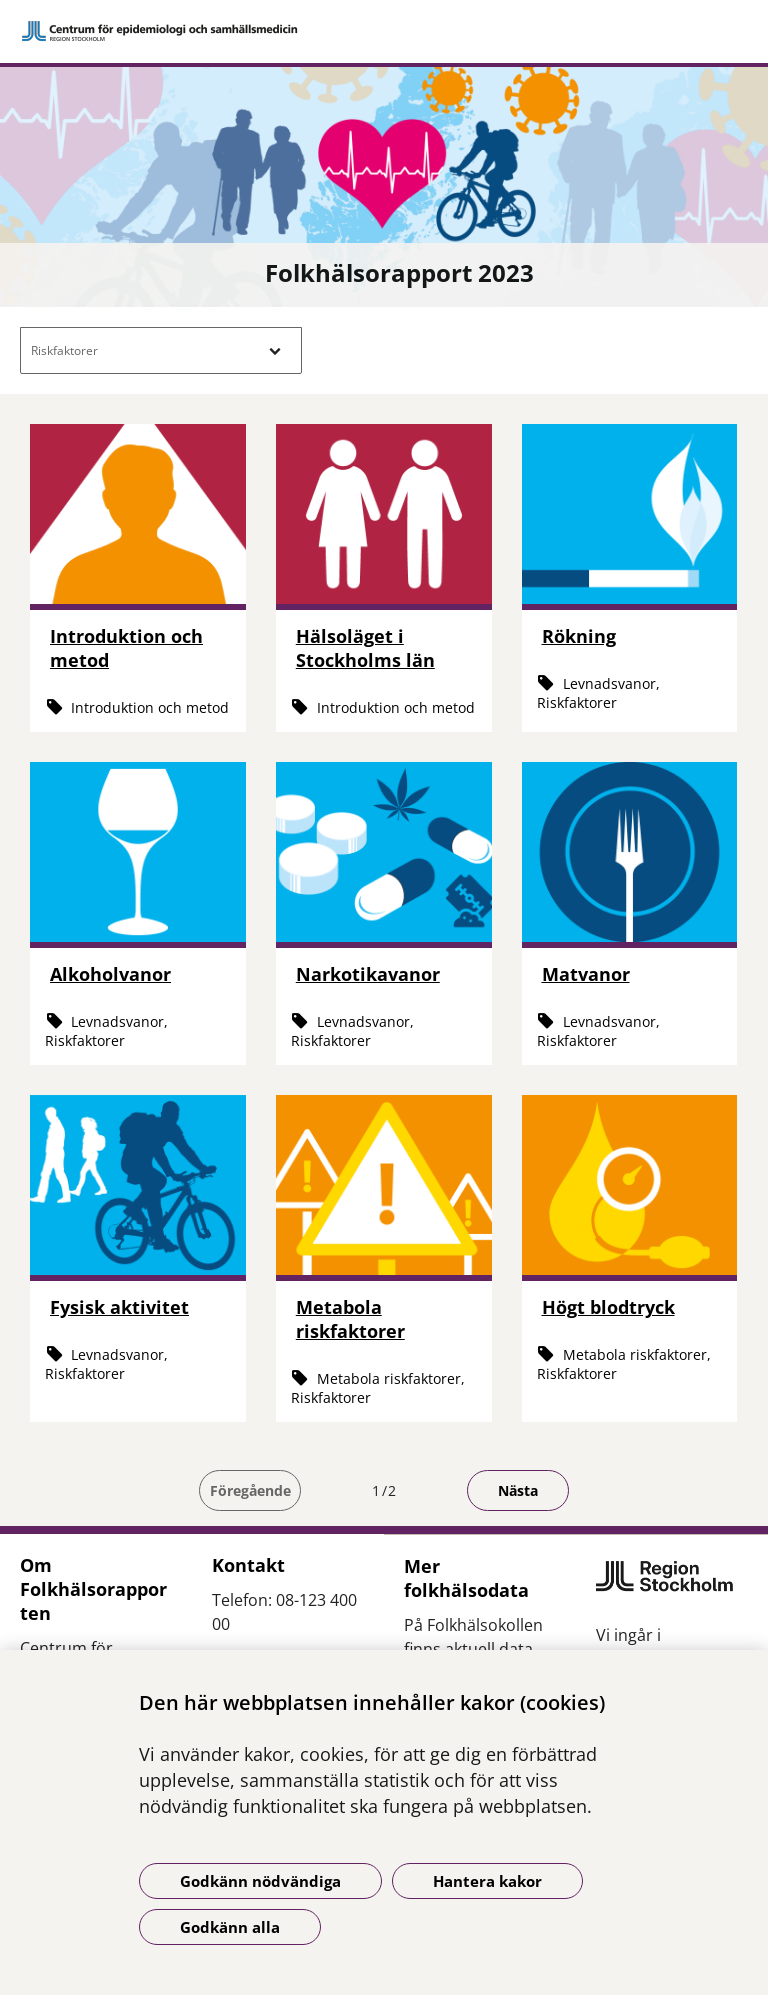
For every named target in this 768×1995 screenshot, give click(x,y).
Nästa (518, 1490)
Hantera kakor (487, 1881)
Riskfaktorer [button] (64, 350)
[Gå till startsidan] (384, 31)
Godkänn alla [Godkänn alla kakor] (230, 1927)
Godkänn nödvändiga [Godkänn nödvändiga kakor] (260, 1881)
